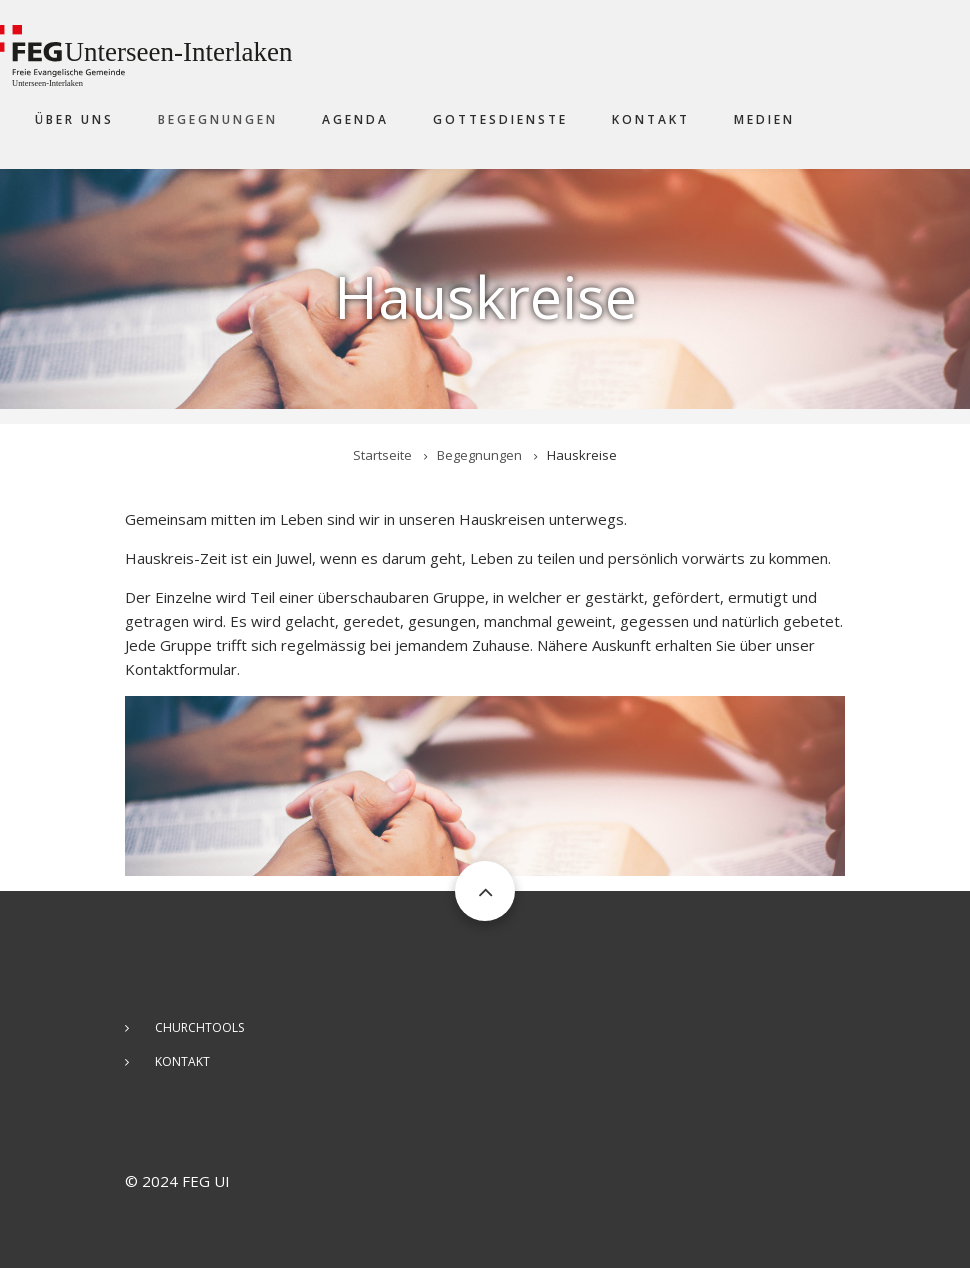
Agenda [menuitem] (355, 119)
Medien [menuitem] (764, 119)
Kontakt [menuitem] (651, 119)
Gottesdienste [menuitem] (500, 119)
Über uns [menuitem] (74, 119)
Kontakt (182, 1061)
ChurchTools (199, 1027)
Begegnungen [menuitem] (218, 119)
